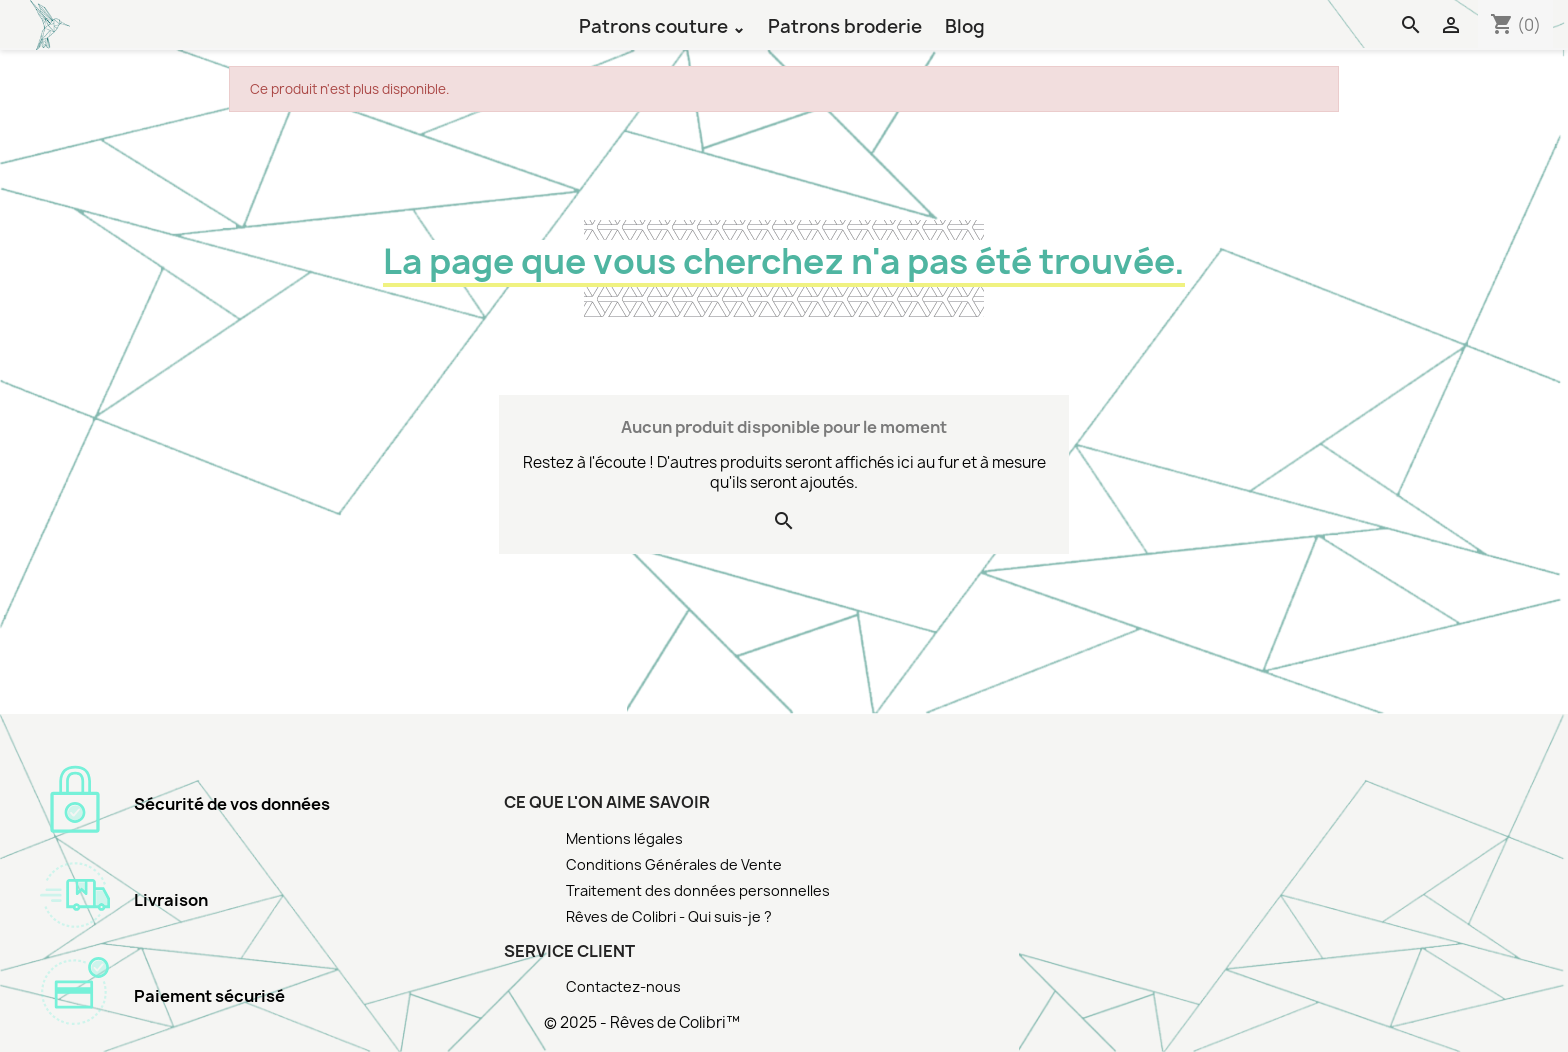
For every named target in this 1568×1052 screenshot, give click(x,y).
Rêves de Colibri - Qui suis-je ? (669, 916)
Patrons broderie (845, 25)
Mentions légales (624, 838)
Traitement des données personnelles (698, 890)
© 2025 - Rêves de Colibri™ (642, 1022)
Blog (965, 25)
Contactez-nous (623, 986)
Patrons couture (655, 25)
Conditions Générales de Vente (674, 864)
